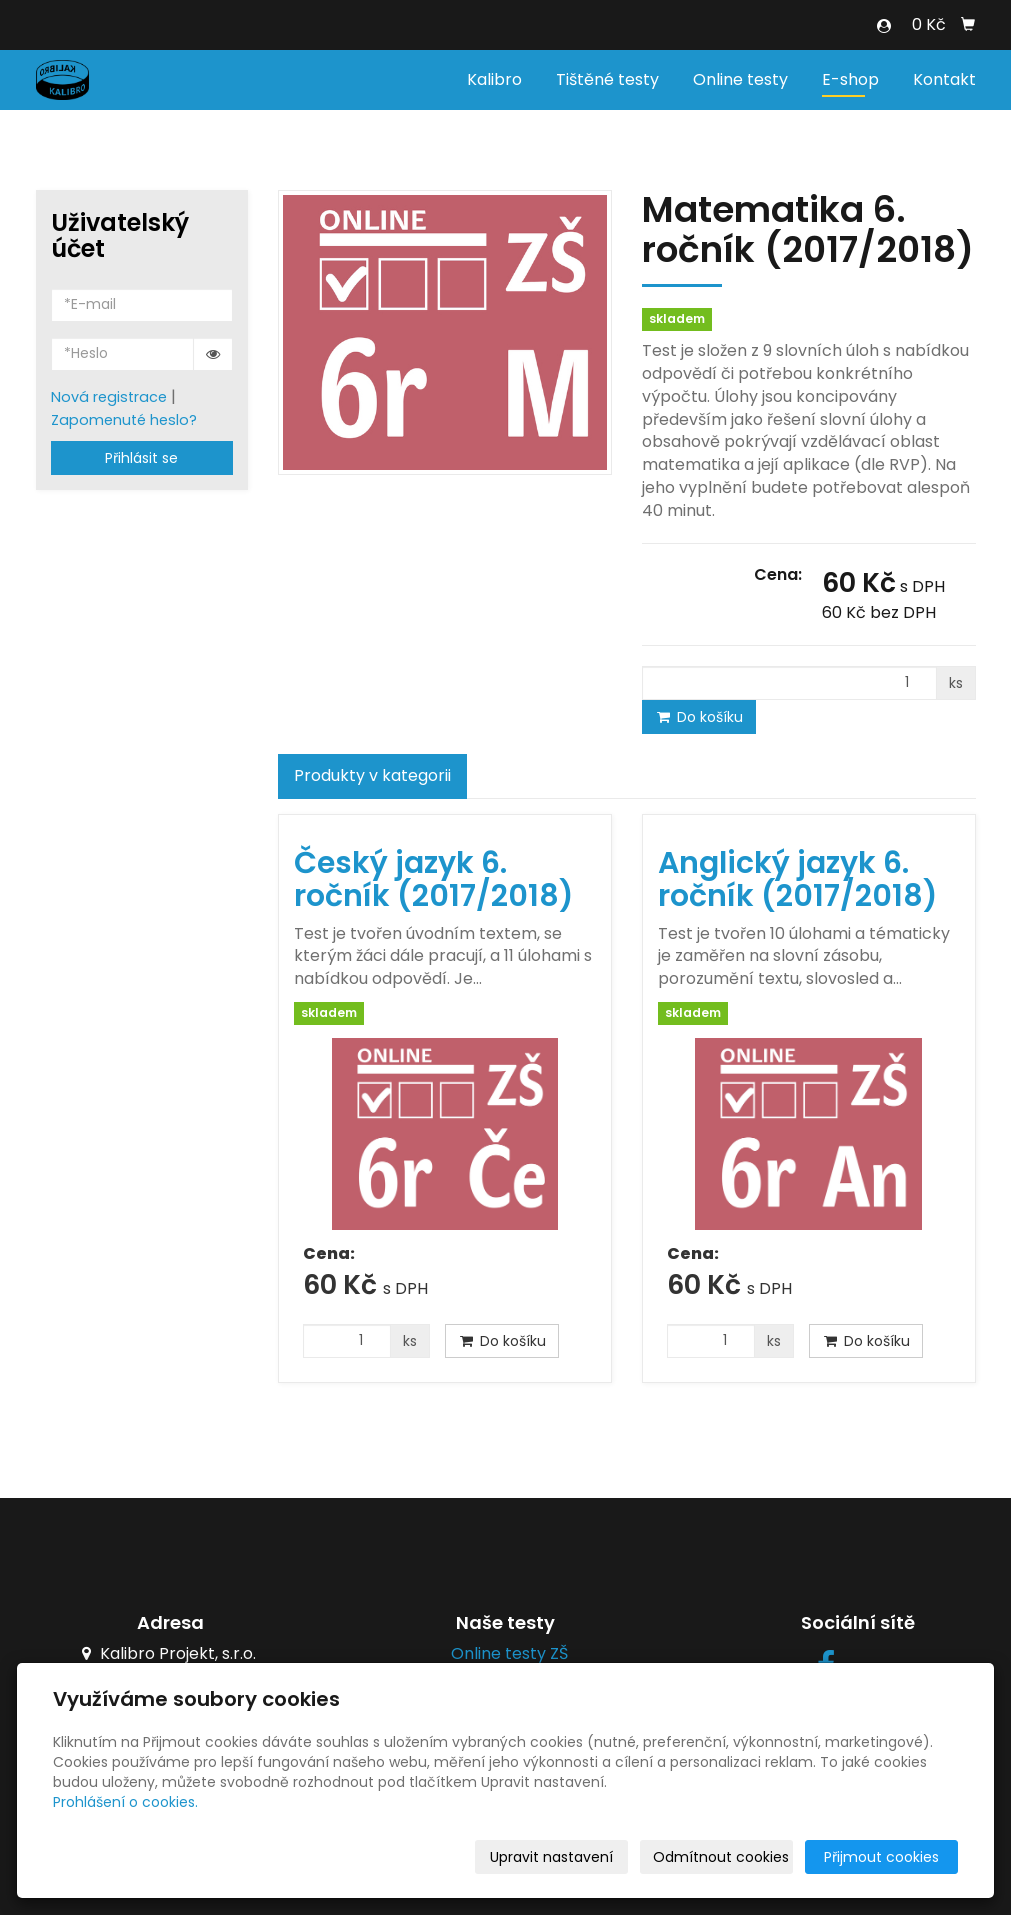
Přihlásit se (141, 458)
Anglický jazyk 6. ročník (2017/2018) (798, 879)
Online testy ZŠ (505, 1653)
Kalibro (494, 79)
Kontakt (944, 79)
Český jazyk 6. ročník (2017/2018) (434, 879)
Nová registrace (109, 397)
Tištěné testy (607, 79)
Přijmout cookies (881, 1857)
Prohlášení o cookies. (125, 1802)
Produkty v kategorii (372, 775)
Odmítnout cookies (721, 1857)
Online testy (740, 79)
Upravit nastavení (551, 1857)
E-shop (850, 79)
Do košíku (699, 717)
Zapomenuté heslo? (124, 420)
